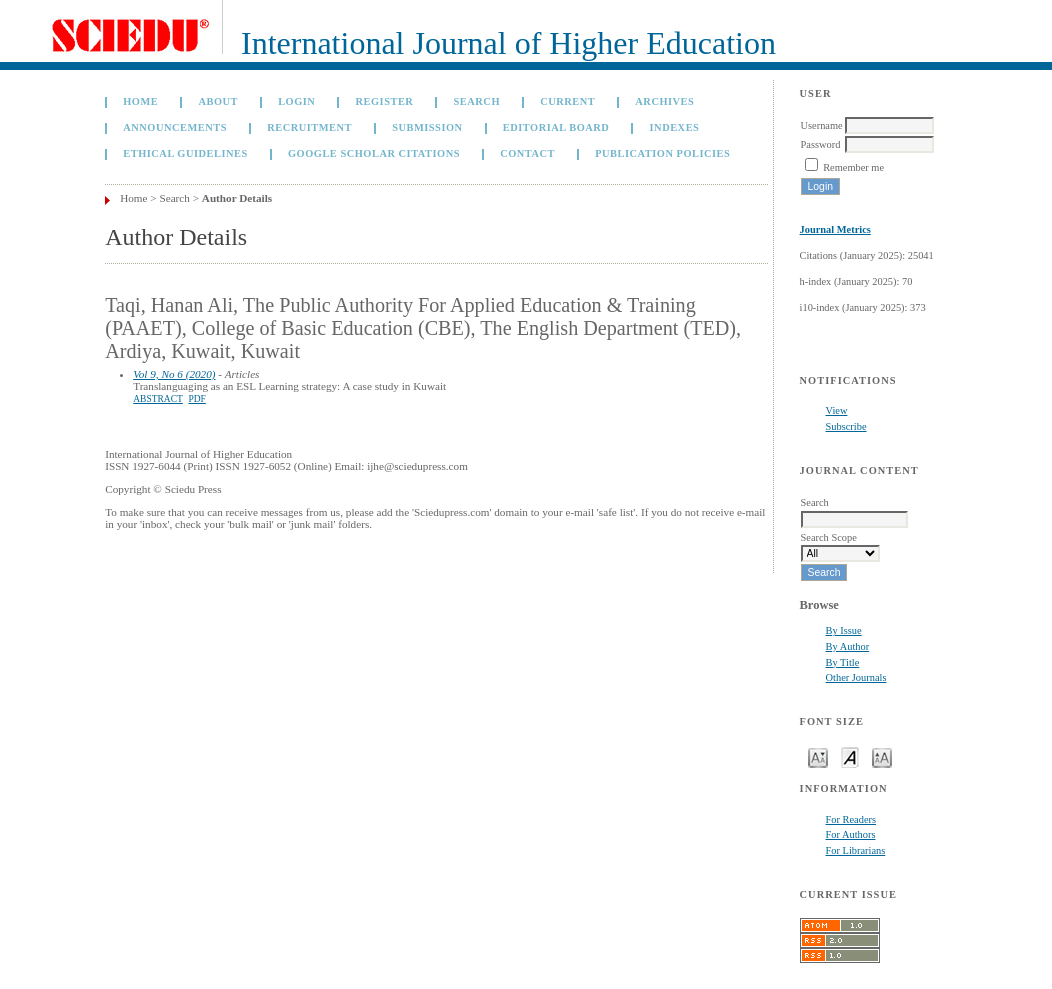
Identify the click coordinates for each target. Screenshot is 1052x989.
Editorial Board (556, 127)
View (837, 410)
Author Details (237, 198)
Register (385, 101)
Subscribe (846, 426)
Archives (664, 101)
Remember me (853, 167)
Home (140, 101)
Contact (527, 153)
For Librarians (856, 850)
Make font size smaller (818, 756)
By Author (848, 646)
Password (821, 144)
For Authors (851, 834)
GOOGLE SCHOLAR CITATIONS (374, 153)
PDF (196, 399)
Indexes (675, 127)
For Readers (851, 819)
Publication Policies (662, 153)
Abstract (158, 399)
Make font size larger (882, 756)
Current (567, 101)
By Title (843, 662)
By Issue (844, 630)
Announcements (175, 127)
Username (822, 125)
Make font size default (850, 756)
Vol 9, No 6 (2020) (174, 374)
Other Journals (856, 677)
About (218, 101)
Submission (427, 127)
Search (477, 101)
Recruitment (309, 127)
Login (296, 101)
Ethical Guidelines (185, 153)
